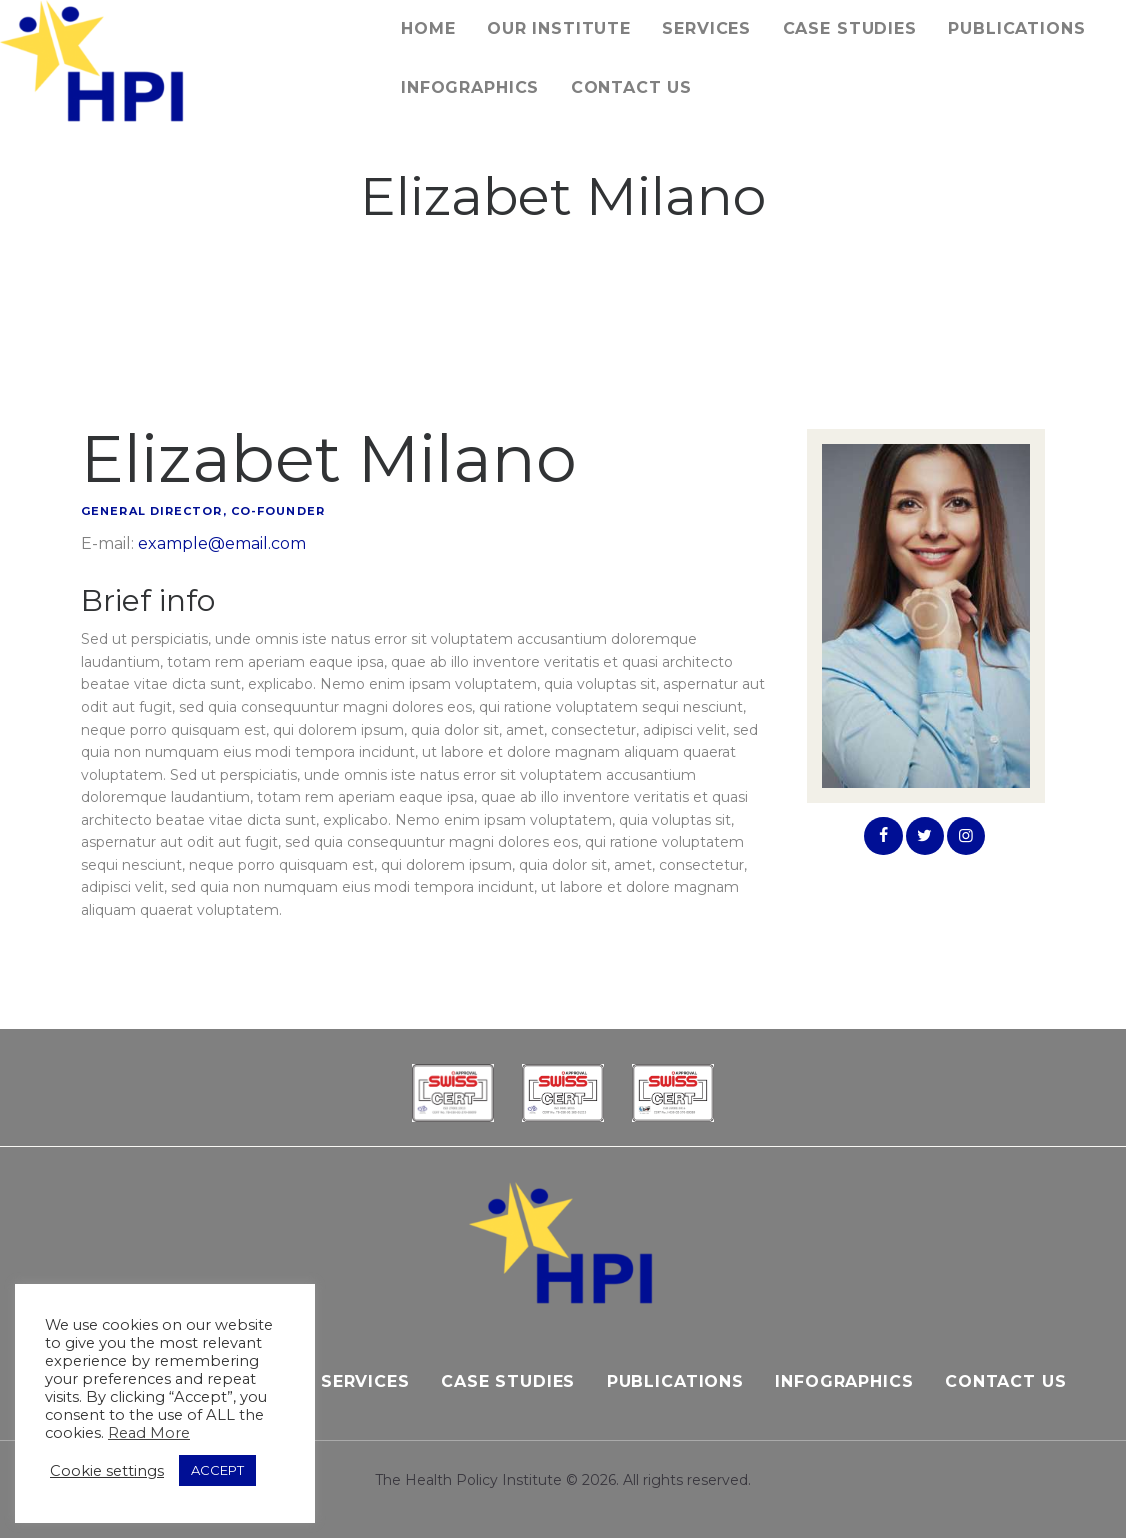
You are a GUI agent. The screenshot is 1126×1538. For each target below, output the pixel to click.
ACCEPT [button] (217, 1470)
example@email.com (222, 543)
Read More (149, 1433)
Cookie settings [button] (107, 1471)
